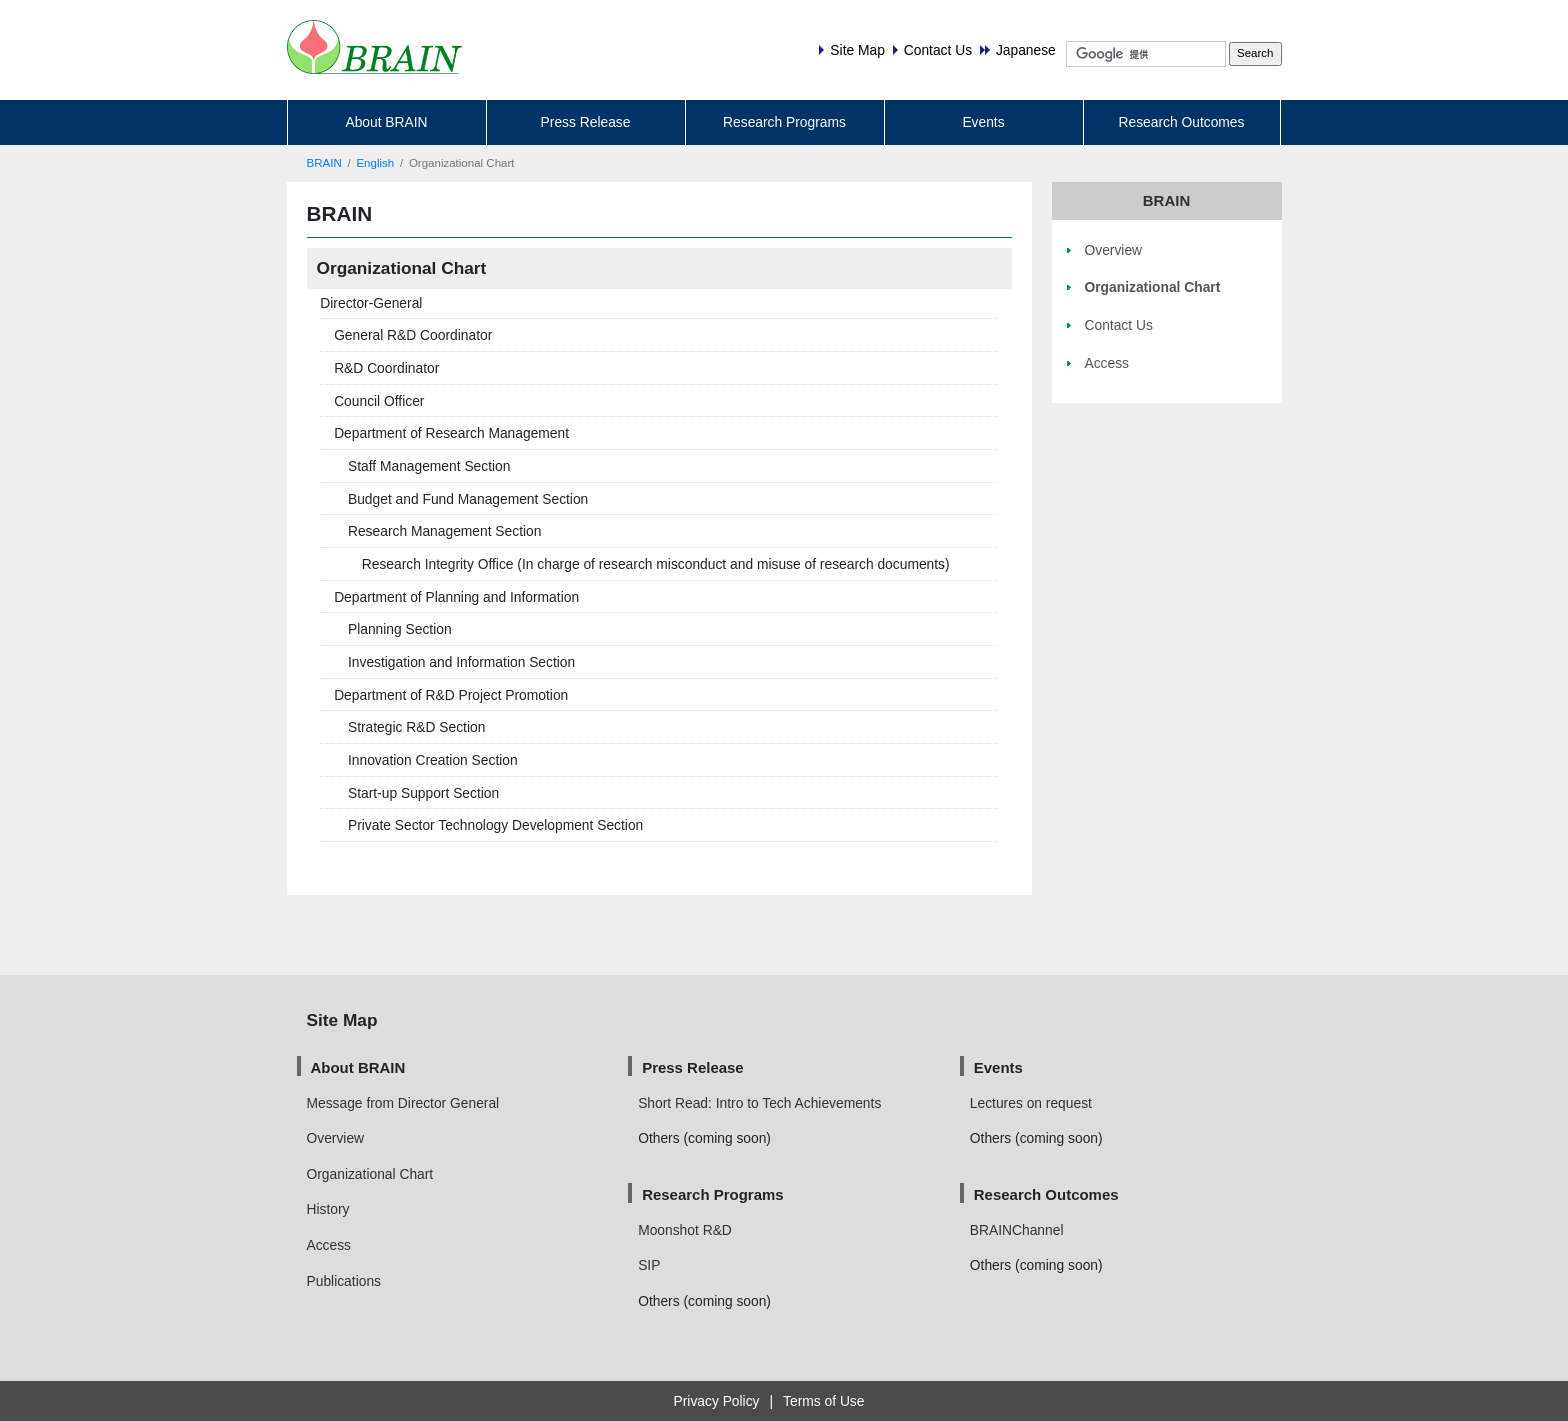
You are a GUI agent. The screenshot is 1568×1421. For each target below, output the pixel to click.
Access (329, 1245)
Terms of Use (823, 1401)
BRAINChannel (1017, 1230)
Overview (336, 1138)
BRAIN (324, 163)
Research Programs (784, 122)
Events (983, 122)
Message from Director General (403, 1103)
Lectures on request (1031, 1103)
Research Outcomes (1182, 122)
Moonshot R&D (685, 1230)
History (328, 1209)
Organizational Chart (370, 1174)
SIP (649, 1265)
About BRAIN (386, 122)
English (375, 163)
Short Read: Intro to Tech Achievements (759, 1103)
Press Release (586, 122)
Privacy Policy (717, 1401)
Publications (344, 1281)
